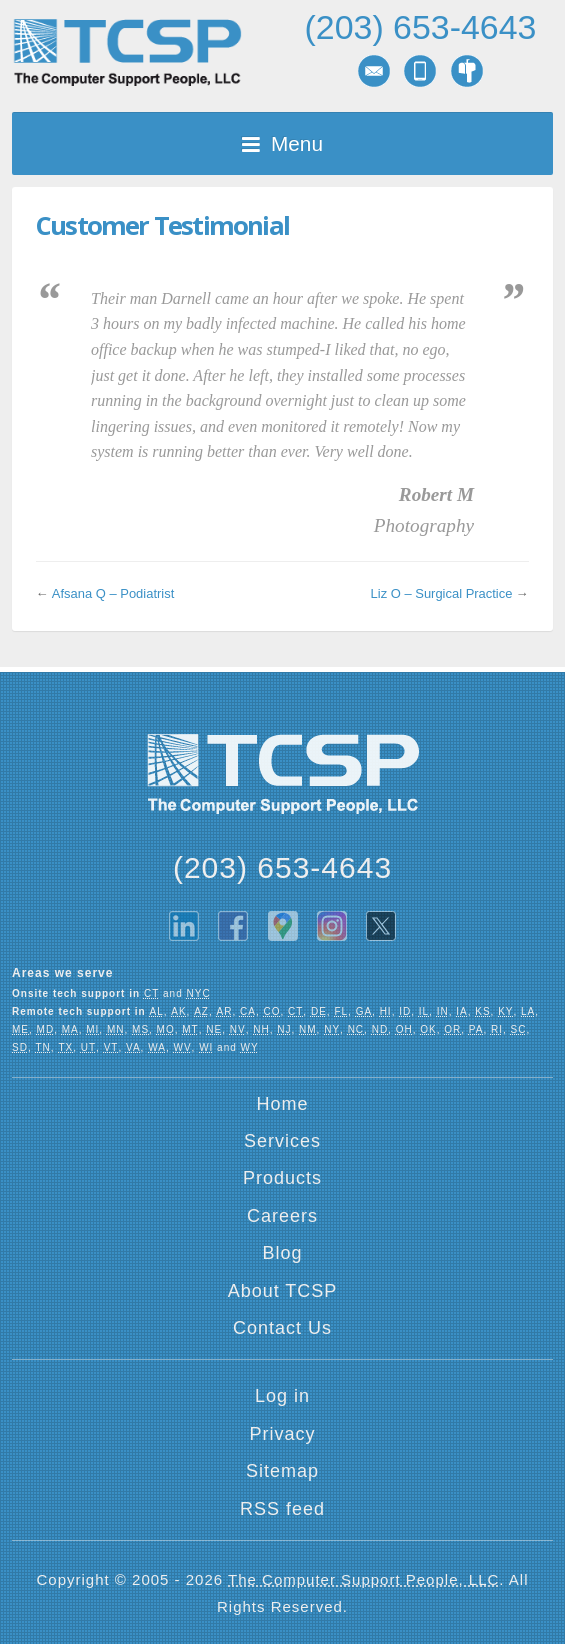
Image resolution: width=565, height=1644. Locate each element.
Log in (282, 1396)
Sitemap (282, 1471)
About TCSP (283, 1291)
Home (282, 1104)
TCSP (127, 52)
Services (282, 1141)
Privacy (282, 1434)
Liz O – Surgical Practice (442, 593)
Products (282, 1178)
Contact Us (282, 1328)
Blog (282, 1253)
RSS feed (282, 1509)
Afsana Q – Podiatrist (113, 593)
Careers (282, 1216)
